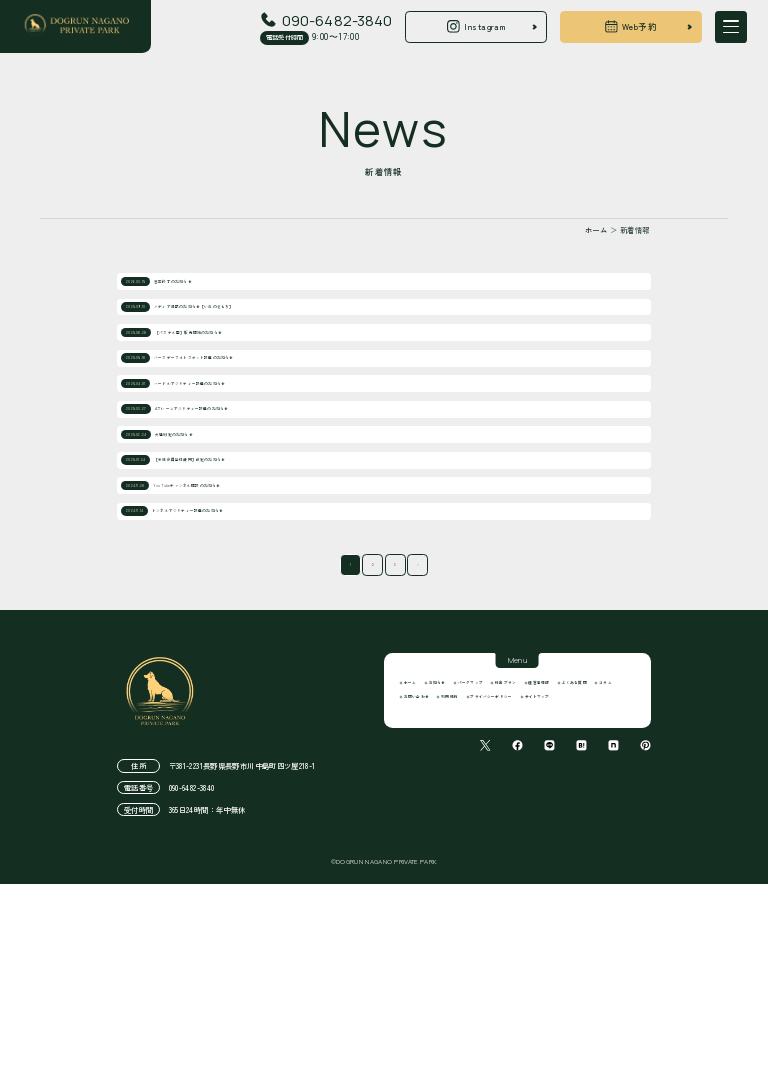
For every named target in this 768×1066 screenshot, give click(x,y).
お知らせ (473, 869)
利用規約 (501, 911)
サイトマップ (437, 933)
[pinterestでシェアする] (645, 985)
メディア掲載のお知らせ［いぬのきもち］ (245, 332)
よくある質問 (501, 890)
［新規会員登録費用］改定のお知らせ (236, 588)
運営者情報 (432, 890)
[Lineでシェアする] (549, 985)
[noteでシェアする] (613, 985)
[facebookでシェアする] (517, 985)
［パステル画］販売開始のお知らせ (231, 375)
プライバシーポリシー (584, 911)
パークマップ (537, 869)
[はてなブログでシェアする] (581, 985)
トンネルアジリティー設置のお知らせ (235, 673)
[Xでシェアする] (485, 985)
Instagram (476, 26)
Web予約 (631, 26)
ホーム (423, 869)
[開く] (731, 27)
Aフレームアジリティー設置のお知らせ (239, 503)
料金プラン (605, 869)
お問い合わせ (437, 911)
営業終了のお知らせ (197, 290)
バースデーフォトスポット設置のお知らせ (245, 417)
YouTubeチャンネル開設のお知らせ (228, 631)
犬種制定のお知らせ (198, 545)
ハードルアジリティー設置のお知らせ (236, 460)
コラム (560, 890)
